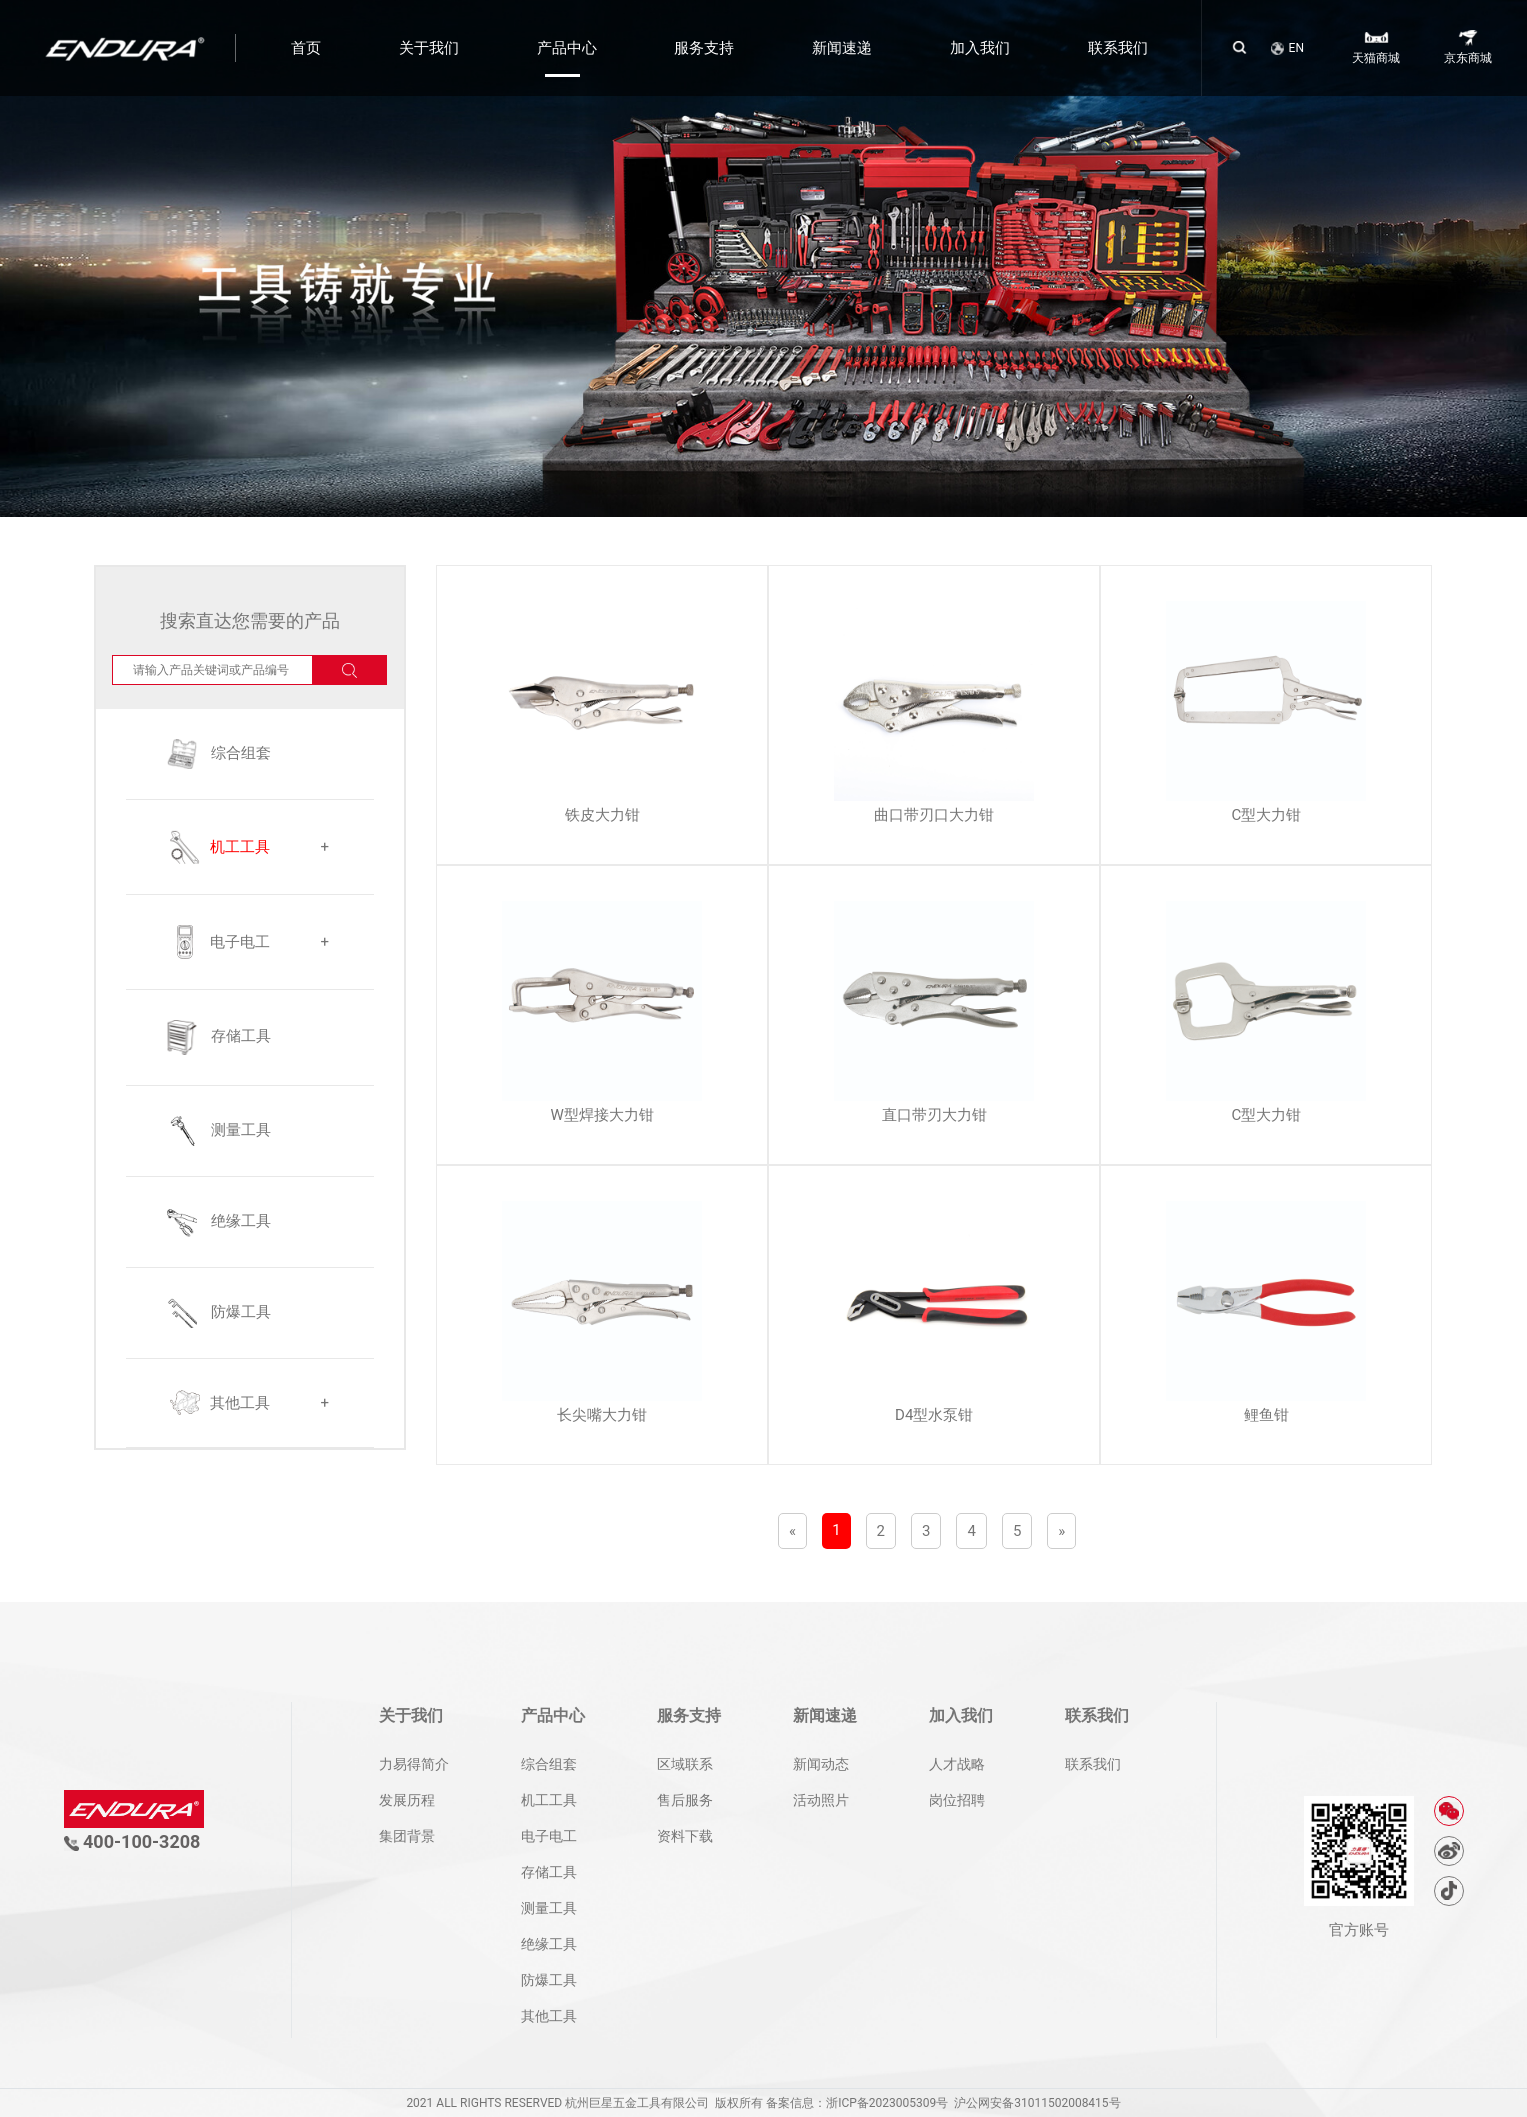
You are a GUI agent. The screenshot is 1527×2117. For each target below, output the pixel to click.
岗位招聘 (957, 1800)
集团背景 (407, 1836)
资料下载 (685, 1836)
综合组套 (549, 1764)
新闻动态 (821, 1764)
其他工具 (549, 2016)
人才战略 (957, 1764)
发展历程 (407, 1800)
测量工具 (549, 1908)
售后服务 (685, 1800)
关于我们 (429, 48)
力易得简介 (414, 1764)
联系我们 (1118, 48)
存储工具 (549, 1872)
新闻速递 (842, 48)
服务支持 (704, 48)
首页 (306, 48)
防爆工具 (549, 1980)
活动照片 (821, 1800)
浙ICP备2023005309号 (887, 2103)
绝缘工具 (549, 1944)
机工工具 (549, 1800)
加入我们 (980, 48)
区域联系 (685, 1764)
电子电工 (549, 1836)
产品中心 (567, 48)
